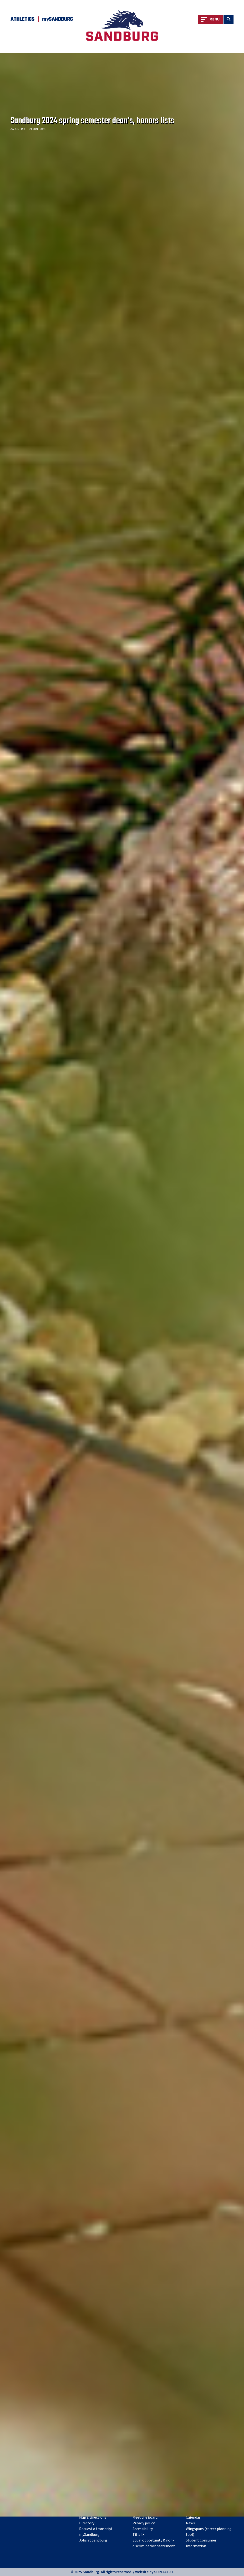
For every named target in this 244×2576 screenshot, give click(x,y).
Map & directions (92, 2517)
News (190, 2523)
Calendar (193, 2517)
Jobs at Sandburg (93, 2540)
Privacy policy (143, 2523)
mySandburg (89, 2534)
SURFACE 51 (163, 2572)
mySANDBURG (57, 19)
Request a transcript (95, 2529)
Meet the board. (145, 2517)
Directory (86, 2523)
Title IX (138, 2534)
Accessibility (142, 2529)
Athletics (22, 19)
